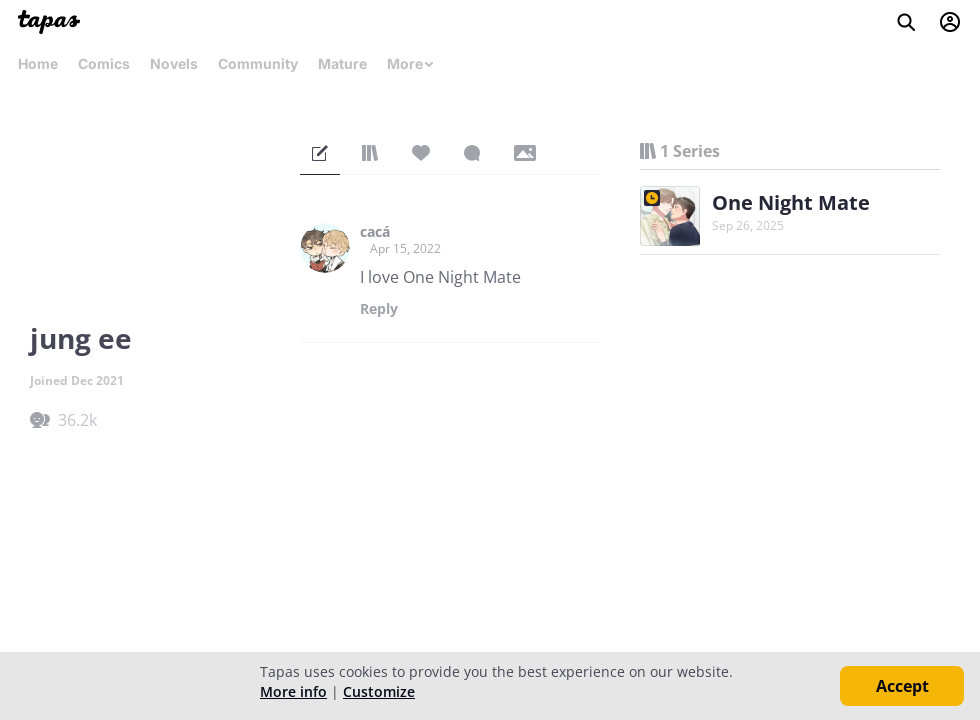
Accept (902, 686)
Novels (174, 63)
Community (258, 63)
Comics (104, 63)
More (411, 63)
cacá (375, 232)
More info (293, 691)
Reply (379, 309)
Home (38, 63)
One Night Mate (791, 202)
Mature (342, 63)
